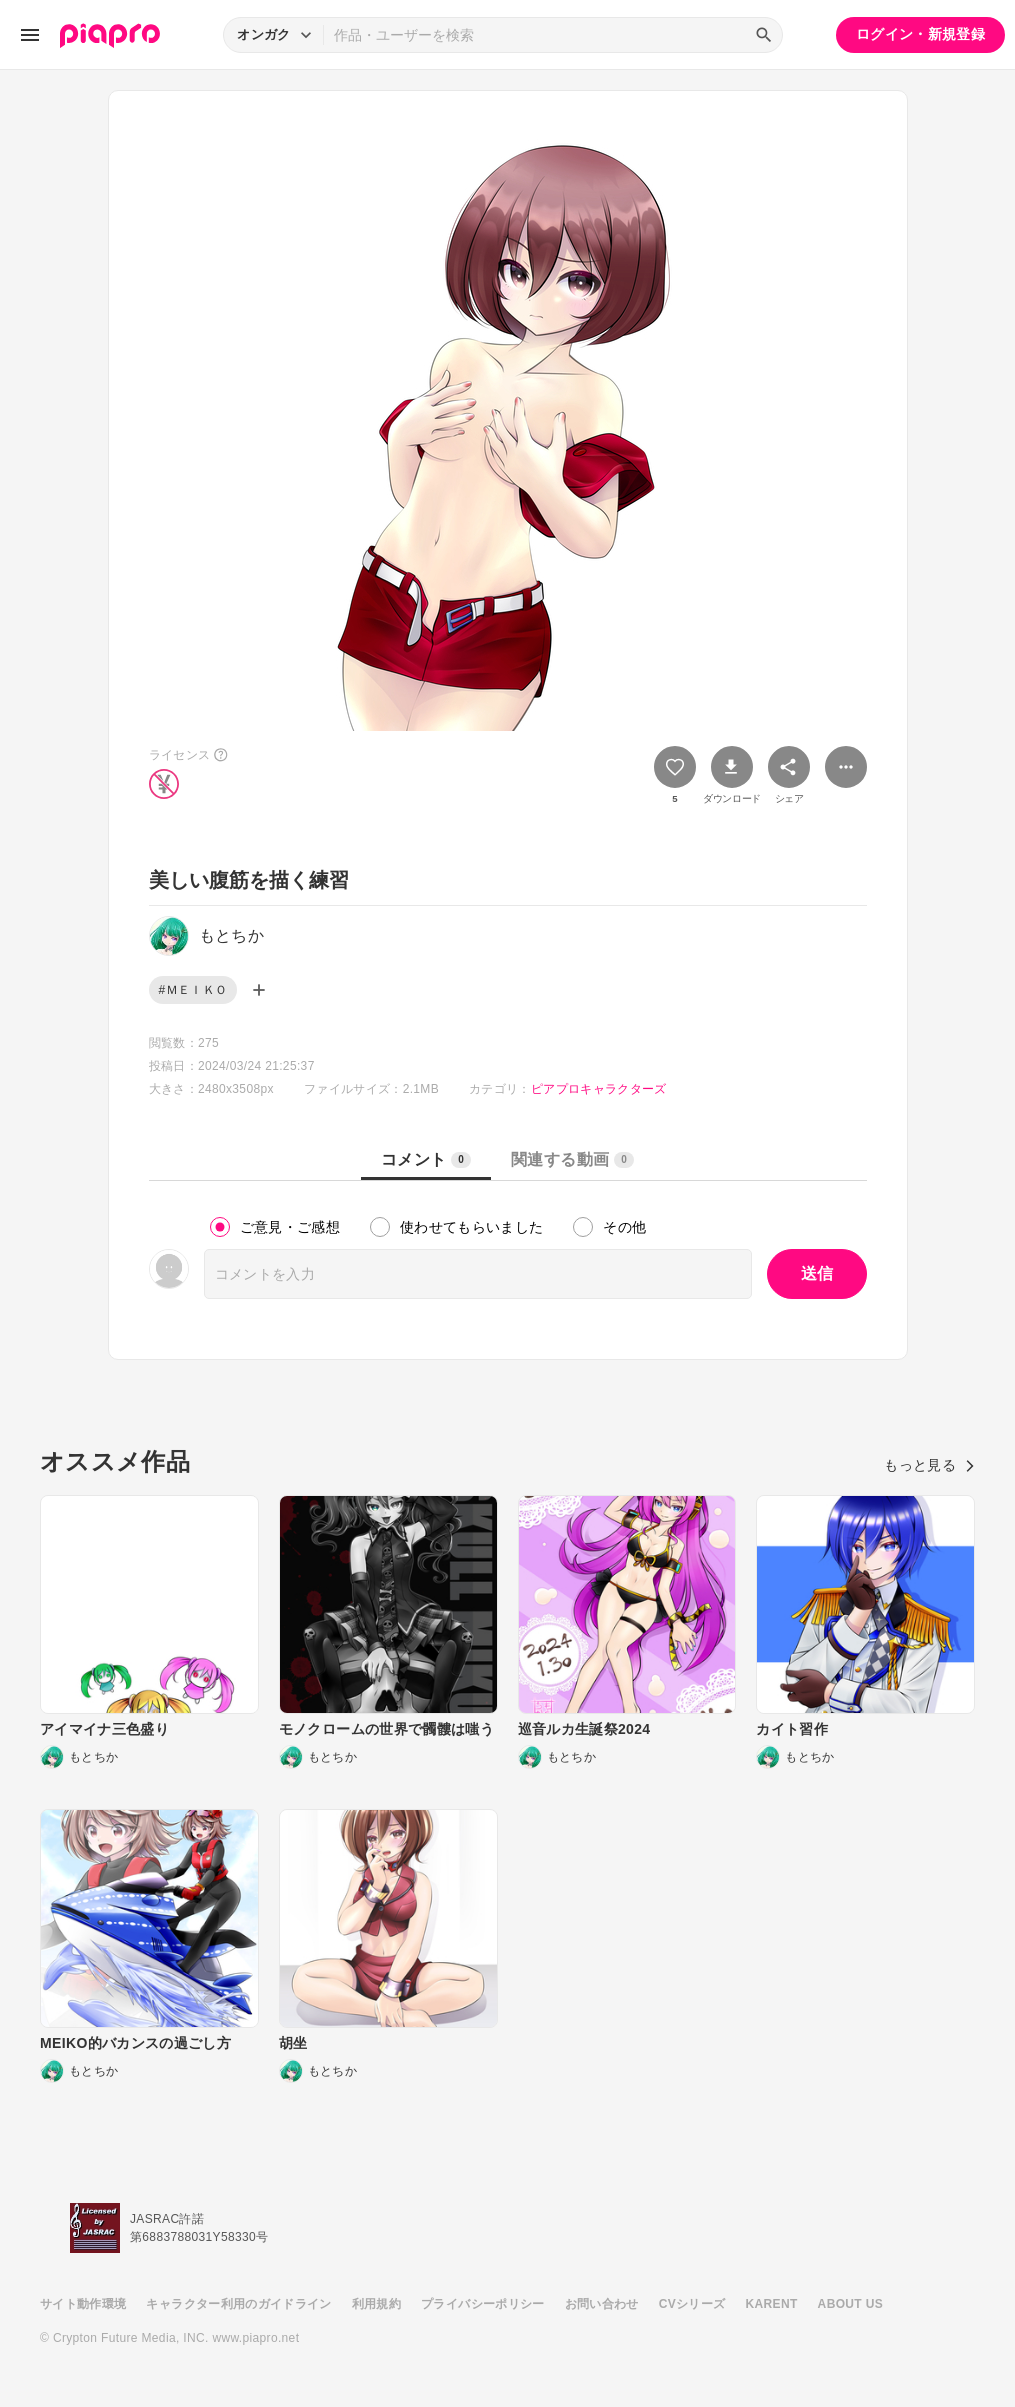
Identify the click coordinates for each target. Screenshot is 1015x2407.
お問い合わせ (602, 2304)
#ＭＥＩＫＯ (193, 990)
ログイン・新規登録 (920, 34)
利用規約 (376, 2304)
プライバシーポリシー (483, 2304)
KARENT (772, 2304)
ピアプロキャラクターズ (599, 1089)
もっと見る (929, 1465)
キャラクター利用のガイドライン (238, 2304)
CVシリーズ (692, 2304)
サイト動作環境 (83, 2304)
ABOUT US (850, 2304)
